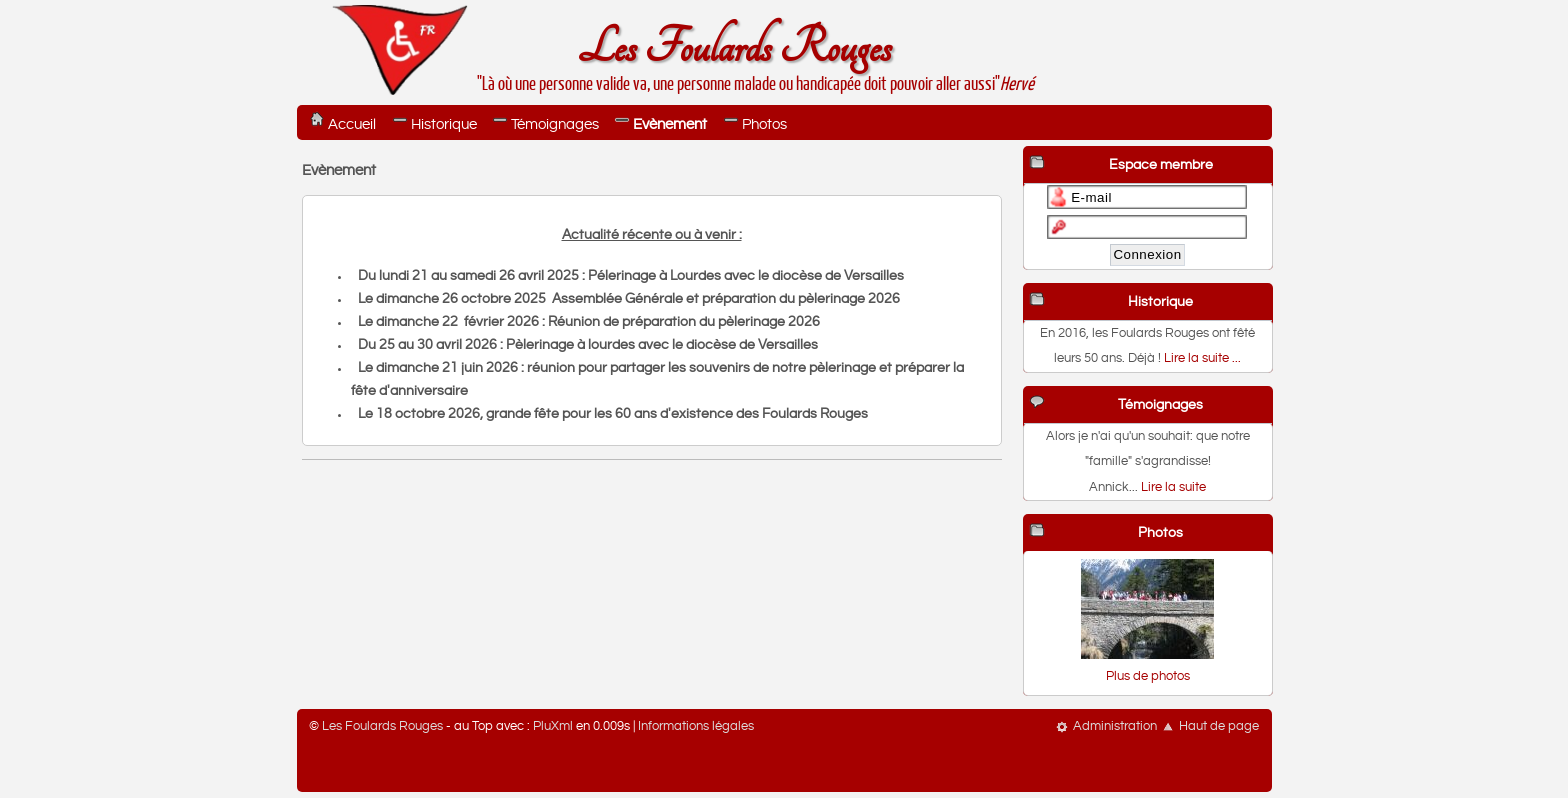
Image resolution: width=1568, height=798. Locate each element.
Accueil (352, 124)
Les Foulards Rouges (734, 49)
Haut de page (1219, 726)
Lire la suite (1173, 487)
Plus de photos (1148, 676)
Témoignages (555, 124)
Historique (444, 124)
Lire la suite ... (1202, 358)
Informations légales (696, 726)
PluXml (553, 726)
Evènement (670, 124)
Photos (764, 124)
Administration (1115, 726)
